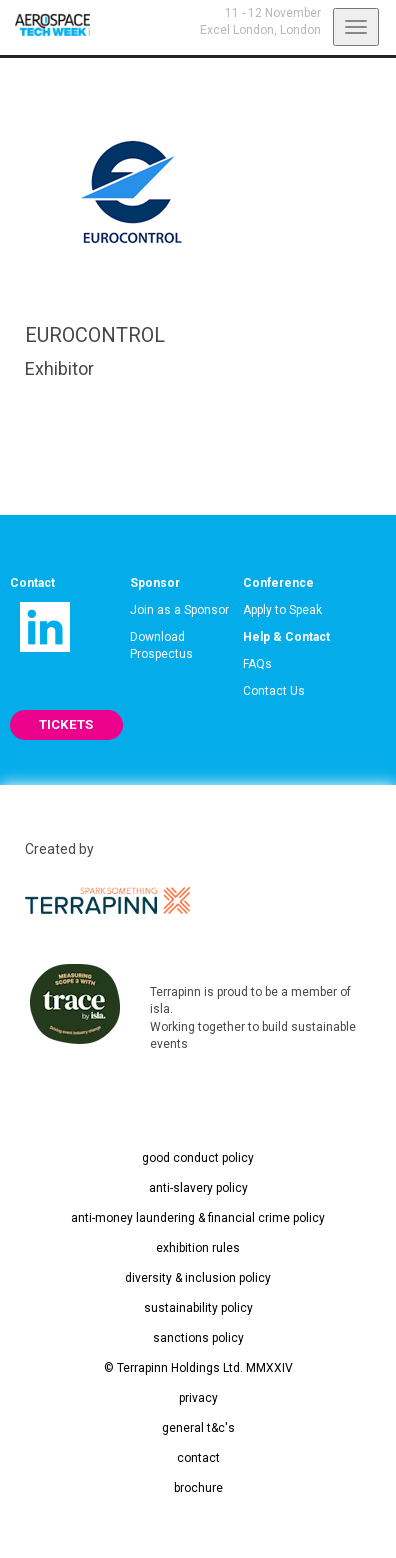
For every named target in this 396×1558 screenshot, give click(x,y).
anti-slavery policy (198, 1188)
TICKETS (66, 724)
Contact (32, 583)
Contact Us (274, 691)
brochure (198, 1488)
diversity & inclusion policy (198, 1278)
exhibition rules (198, 1248)
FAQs (257, 664)
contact (198, 1458)
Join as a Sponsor (179, 610)
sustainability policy (198, 1308)
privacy (198, 1398)
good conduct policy (198, 1158)
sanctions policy (198, 1338)
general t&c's (198, 1428)
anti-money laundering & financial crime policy (198, 1218)
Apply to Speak (282, 610)
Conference (278, 583)
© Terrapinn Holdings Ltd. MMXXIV (198, 1368)
